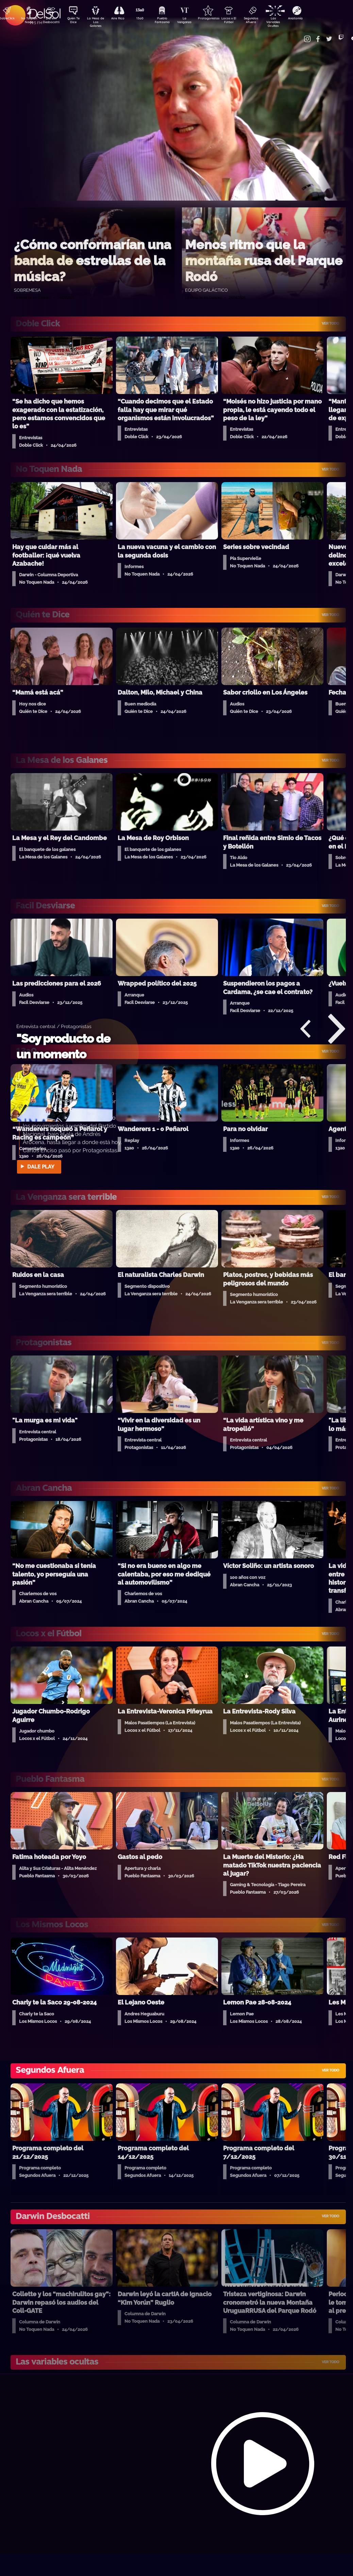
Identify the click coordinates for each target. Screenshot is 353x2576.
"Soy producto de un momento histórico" (63, 1053)
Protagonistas (218, 19)
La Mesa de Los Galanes (99, 22)
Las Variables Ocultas (290, 22)
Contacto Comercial (301, 35)
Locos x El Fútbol (243, 21)
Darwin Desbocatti (52, 21)
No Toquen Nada (28, 21)
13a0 (147, 19)
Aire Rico (123, 19)
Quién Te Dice (76, 21)
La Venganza (195, 21)
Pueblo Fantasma (171, 21)
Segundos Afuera (266, 21)
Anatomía (314, 19)
